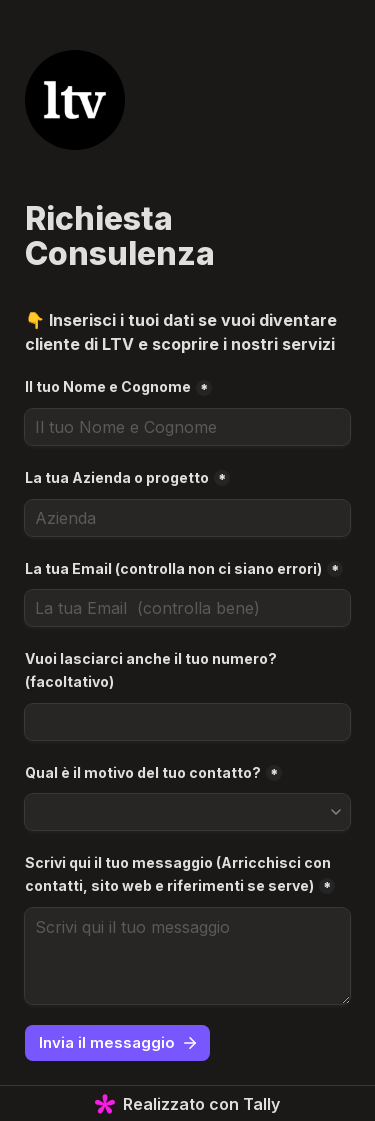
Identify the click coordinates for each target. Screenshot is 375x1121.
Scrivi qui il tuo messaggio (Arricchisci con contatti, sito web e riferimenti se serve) (179, 874)
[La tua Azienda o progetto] (187, 518)
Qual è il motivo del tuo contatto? (143, 772)
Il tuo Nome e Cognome (108, 386)
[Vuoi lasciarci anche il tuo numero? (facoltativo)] (187, 722)
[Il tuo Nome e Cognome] (187, 427)
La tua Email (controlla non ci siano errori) (173, 568)
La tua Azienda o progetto (117, 477)
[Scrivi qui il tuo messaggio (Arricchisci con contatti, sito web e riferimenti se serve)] (187, 956)
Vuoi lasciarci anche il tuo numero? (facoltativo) (152, 670)
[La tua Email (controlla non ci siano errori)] (187, 608)
